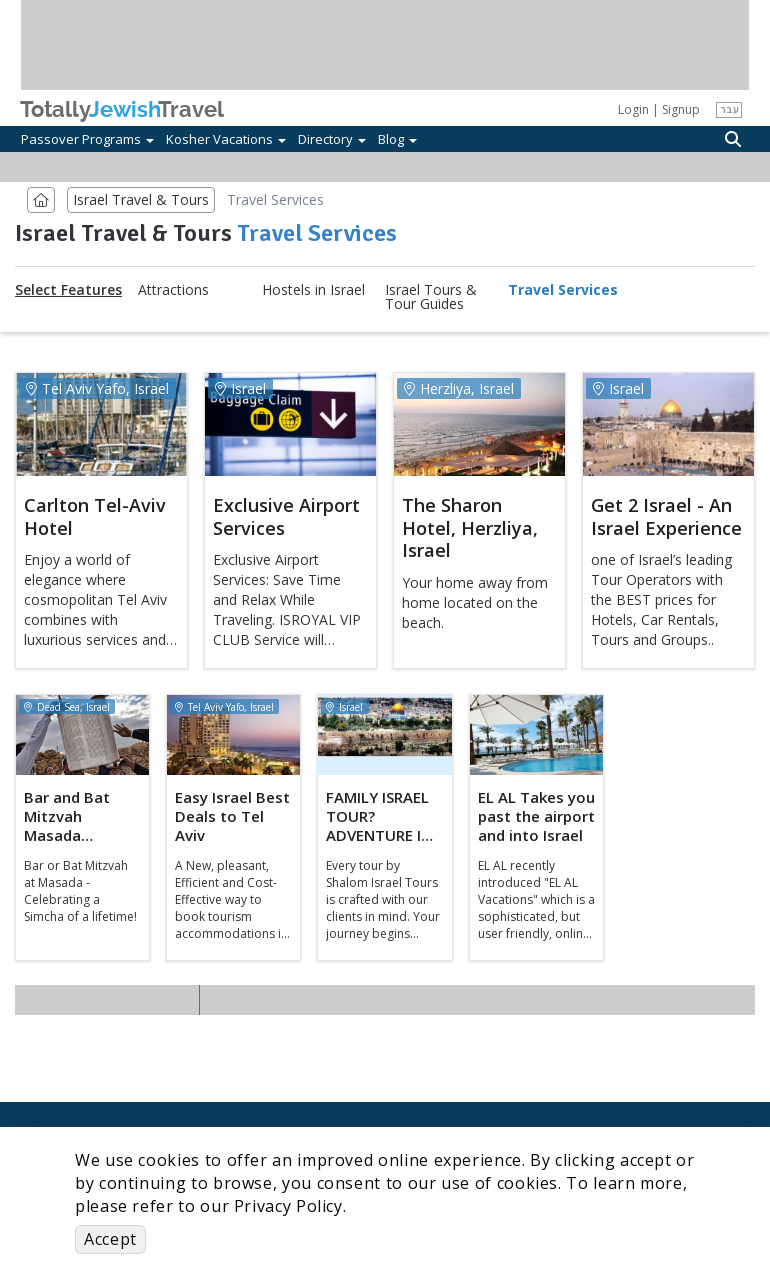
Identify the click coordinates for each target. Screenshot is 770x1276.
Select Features (68, 290)
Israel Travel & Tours (141, 199)
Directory (332, 139)
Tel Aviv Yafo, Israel (97, 388)
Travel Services (563, 290)
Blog (397, 139)
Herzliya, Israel (459, 388)
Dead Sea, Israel (67, 707)
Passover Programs (87, 139)
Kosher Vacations (226, 139)
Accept (110, 1239)
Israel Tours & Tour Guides (431, 297)
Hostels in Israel (313, 290)
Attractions (173, 290)
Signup (681, 109)
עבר (729, 109)
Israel (240, 388)
